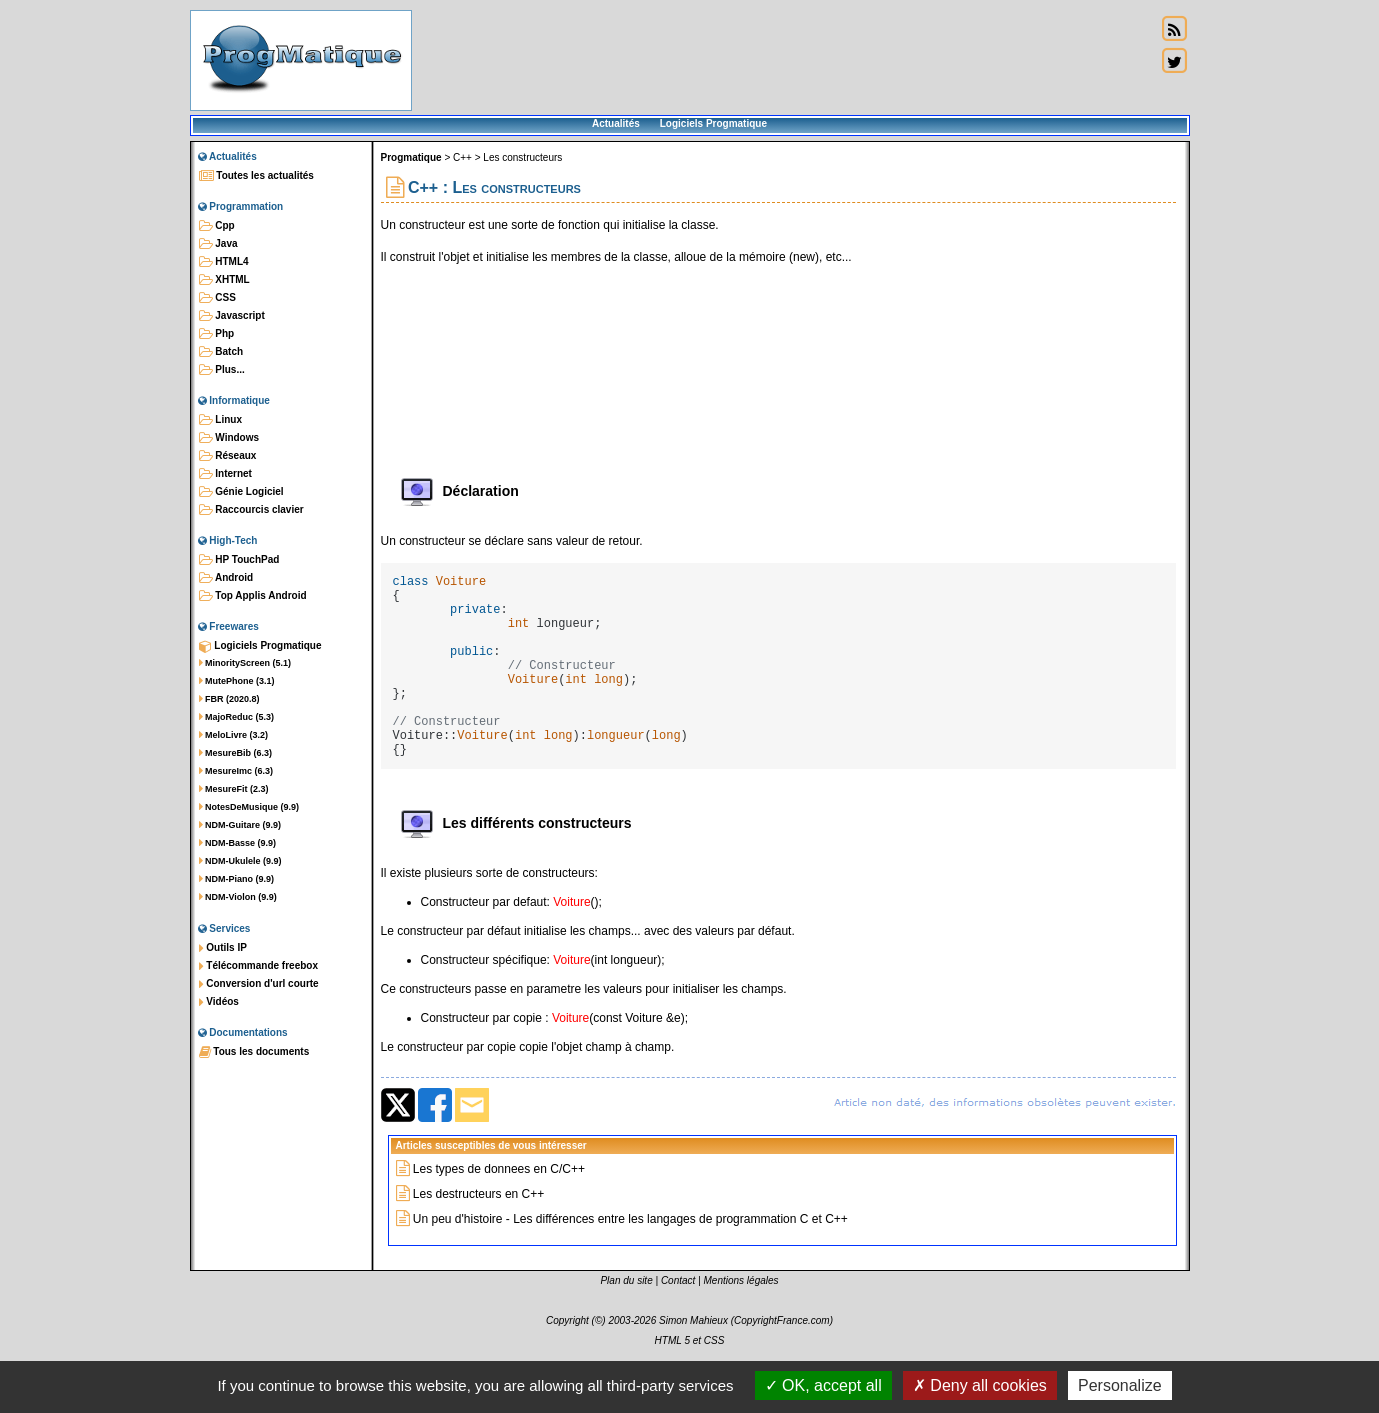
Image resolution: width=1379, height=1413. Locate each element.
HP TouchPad (239, 560)
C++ (462, 157)
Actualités (616, 123)
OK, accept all (823, 1385)
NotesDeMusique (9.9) (249, 807)
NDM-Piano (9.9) (237, 879)
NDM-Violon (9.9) (238, 897)
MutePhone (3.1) (237, 681)
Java (218, 244)
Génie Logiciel (241, 492)
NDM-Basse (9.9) (238, 843)
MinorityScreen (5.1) (245, 663)
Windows (229, 438)
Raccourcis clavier (251, 510)
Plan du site (626, 1322)
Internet (225, 474)
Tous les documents (254, 1052)
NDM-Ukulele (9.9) (240, 861)
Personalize (1120, 1385)
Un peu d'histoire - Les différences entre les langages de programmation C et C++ (630, 1261)
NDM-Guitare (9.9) (240, 825)
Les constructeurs (522, 157)
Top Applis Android (253, 596)
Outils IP (223, 948)
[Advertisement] (784, 60)
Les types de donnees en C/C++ (499, 1211)
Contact (678, 1322)
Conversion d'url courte (259, 984)
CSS (217, 298)
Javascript (232, 316)
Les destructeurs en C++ (478, 1236)
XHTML (224, 280)
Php (217, 334)
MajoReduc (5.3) (237, 717)
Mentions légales (741, 1322)
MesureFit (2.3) (234, 789)
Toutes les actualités (256, 176)
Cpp (217, 226)
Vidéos (219, 1002)
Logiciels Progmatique (713, 123)
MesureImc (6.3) (236, 771)
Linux (220, 420)
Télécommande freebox (258, 966)
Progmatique (411, 157)
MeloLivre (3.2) (234, 735)
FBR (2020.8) (229, 699)
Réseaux (228, 456)
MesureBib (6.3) (236, 753)
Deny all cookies (980, 1385)
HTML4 (224, 262)
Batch (221, 352)
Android (226, 578)
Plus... (222, 370)
